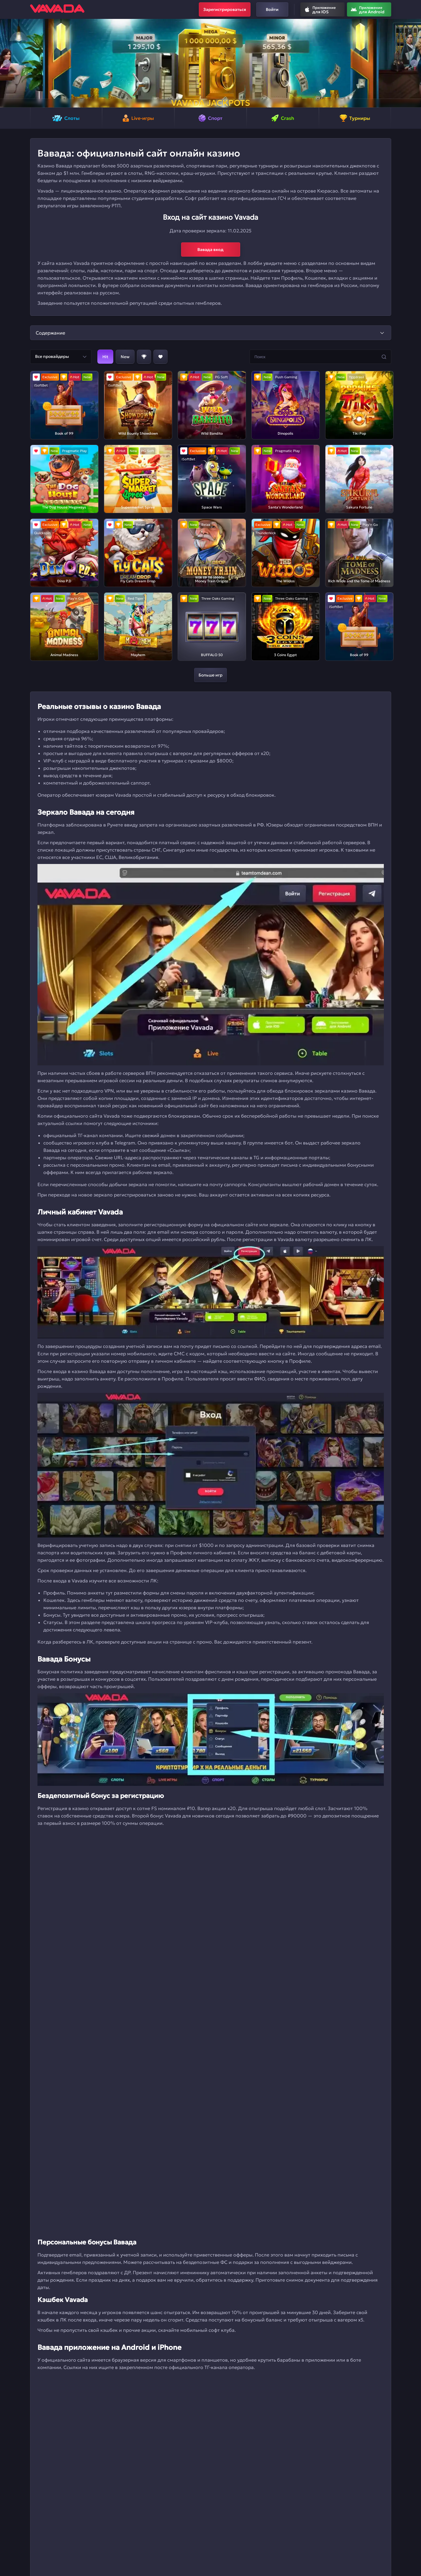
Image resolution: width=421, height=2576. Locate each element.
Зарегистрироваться (224, 9)
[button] (7, 63)
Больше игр (210, 675)
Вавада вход (210, 249)
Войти (272, 9)
